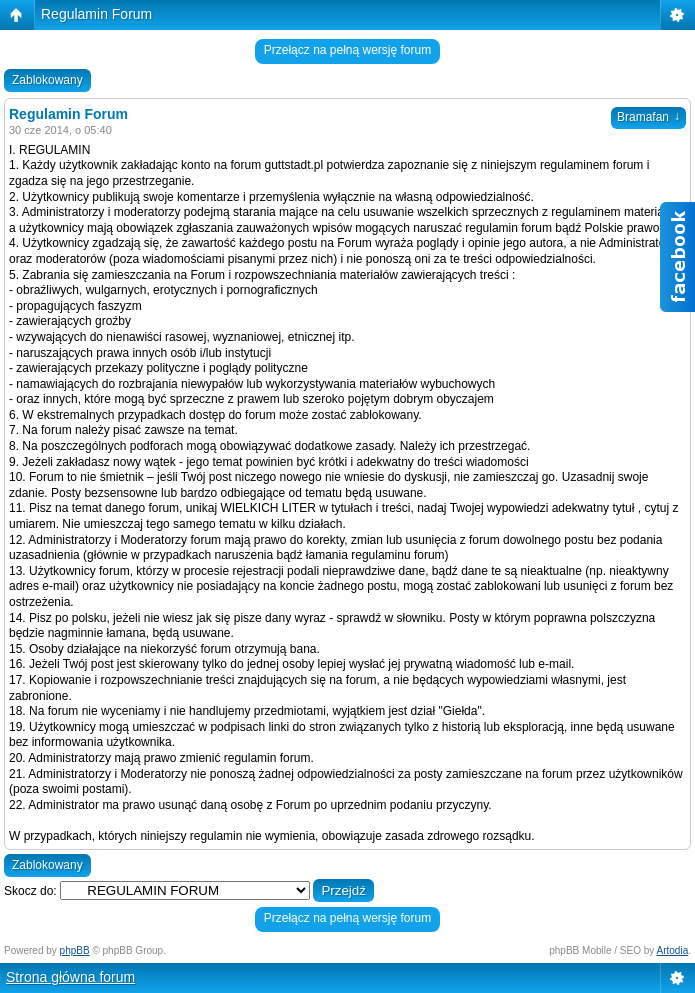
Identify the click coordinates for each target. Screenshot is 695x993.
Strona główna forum (70, 977)
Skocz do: (30, 891)
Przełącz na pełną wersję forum (347, 50)
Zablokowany (47, 80)
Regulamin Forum (96, 14)
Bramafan (648, 117)
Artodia (673, 950)
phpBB (75, 950)
